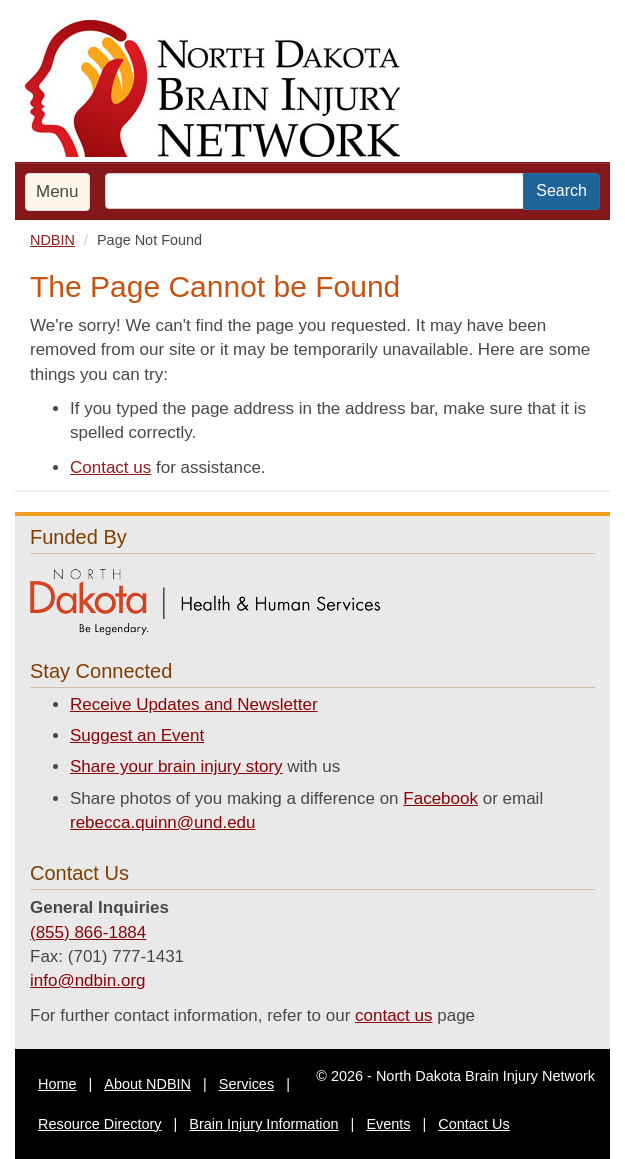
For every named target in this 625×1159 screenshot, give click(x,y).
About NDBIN (147, 1084)
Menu (57, 191)
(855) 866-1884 (88, 932)
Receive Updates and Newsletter (194, 704)
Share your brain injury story (176, 766)
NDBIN (52, 240)
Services (246, 1084)
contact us (394, 1015)
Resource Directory (100, 1124)
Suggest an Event (137, 735)
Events (388, 1124)
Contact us (110, 467)
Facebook (440, 798)
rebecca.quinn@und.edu (163, 822)
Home (57, 1084)
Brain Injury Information (263, 1124)
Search (561, 190)
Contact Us (473, 1124)
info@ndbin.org (88, 980)
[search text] (315, 191)
